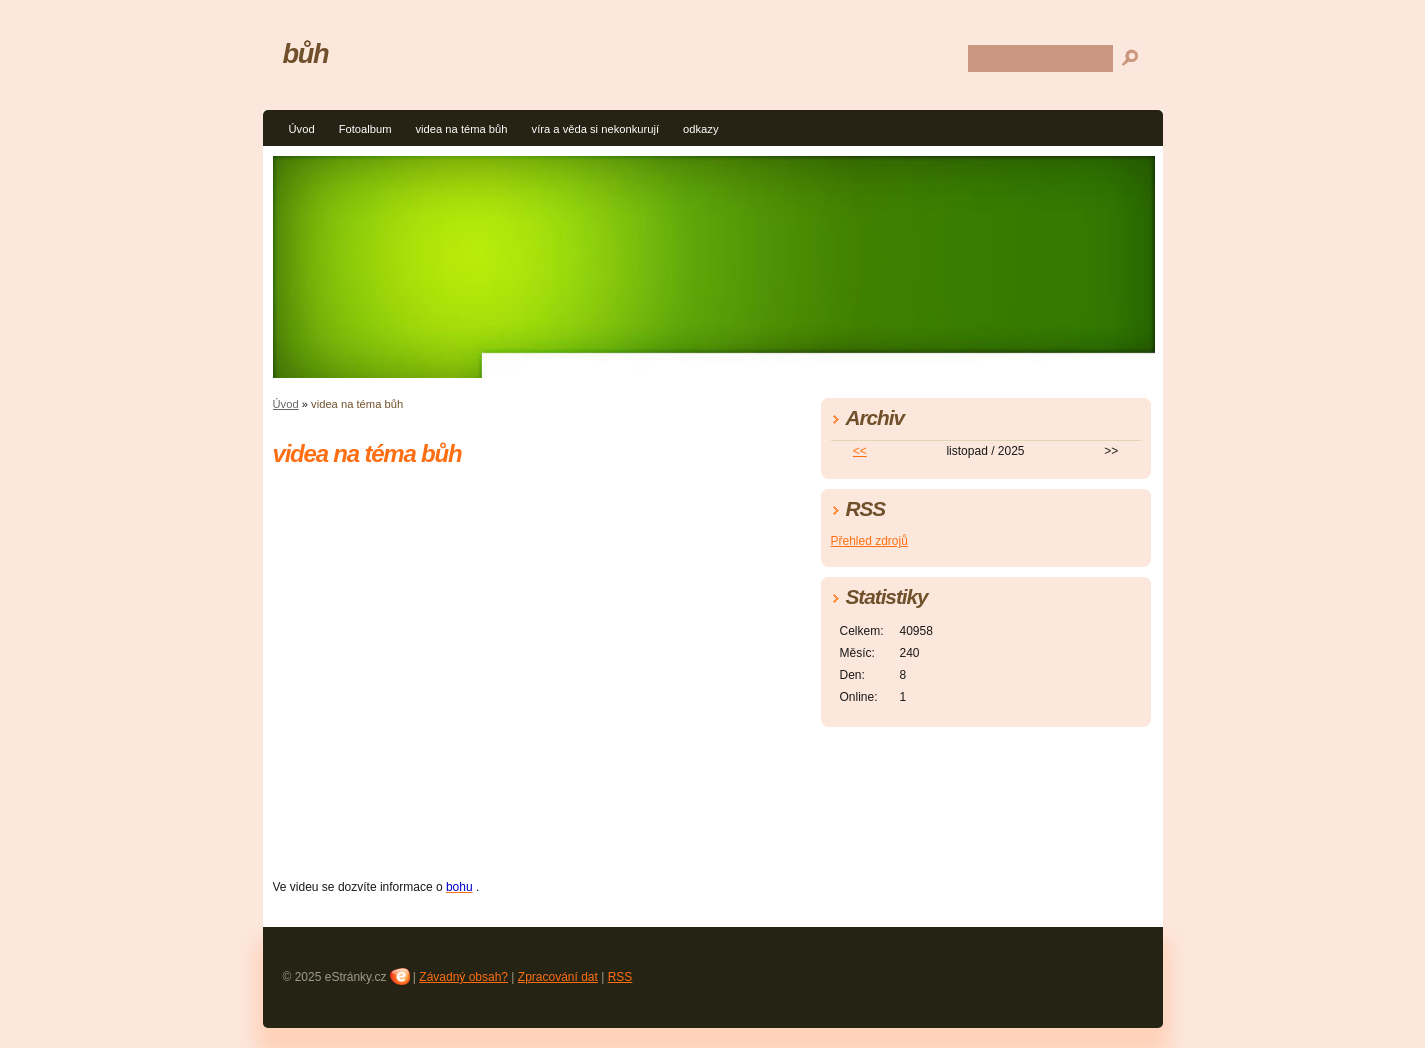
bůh (306, 53)
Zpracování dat (558, 977)
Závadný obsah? (463, 977)
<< (860, 451)
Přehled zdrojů (869, 541)
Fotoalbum (365, 129)
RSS (620, 977)
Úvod (302, 129)
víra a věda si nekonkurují (595, 129)
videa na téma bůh (461, 129)
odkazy (700, 129)
